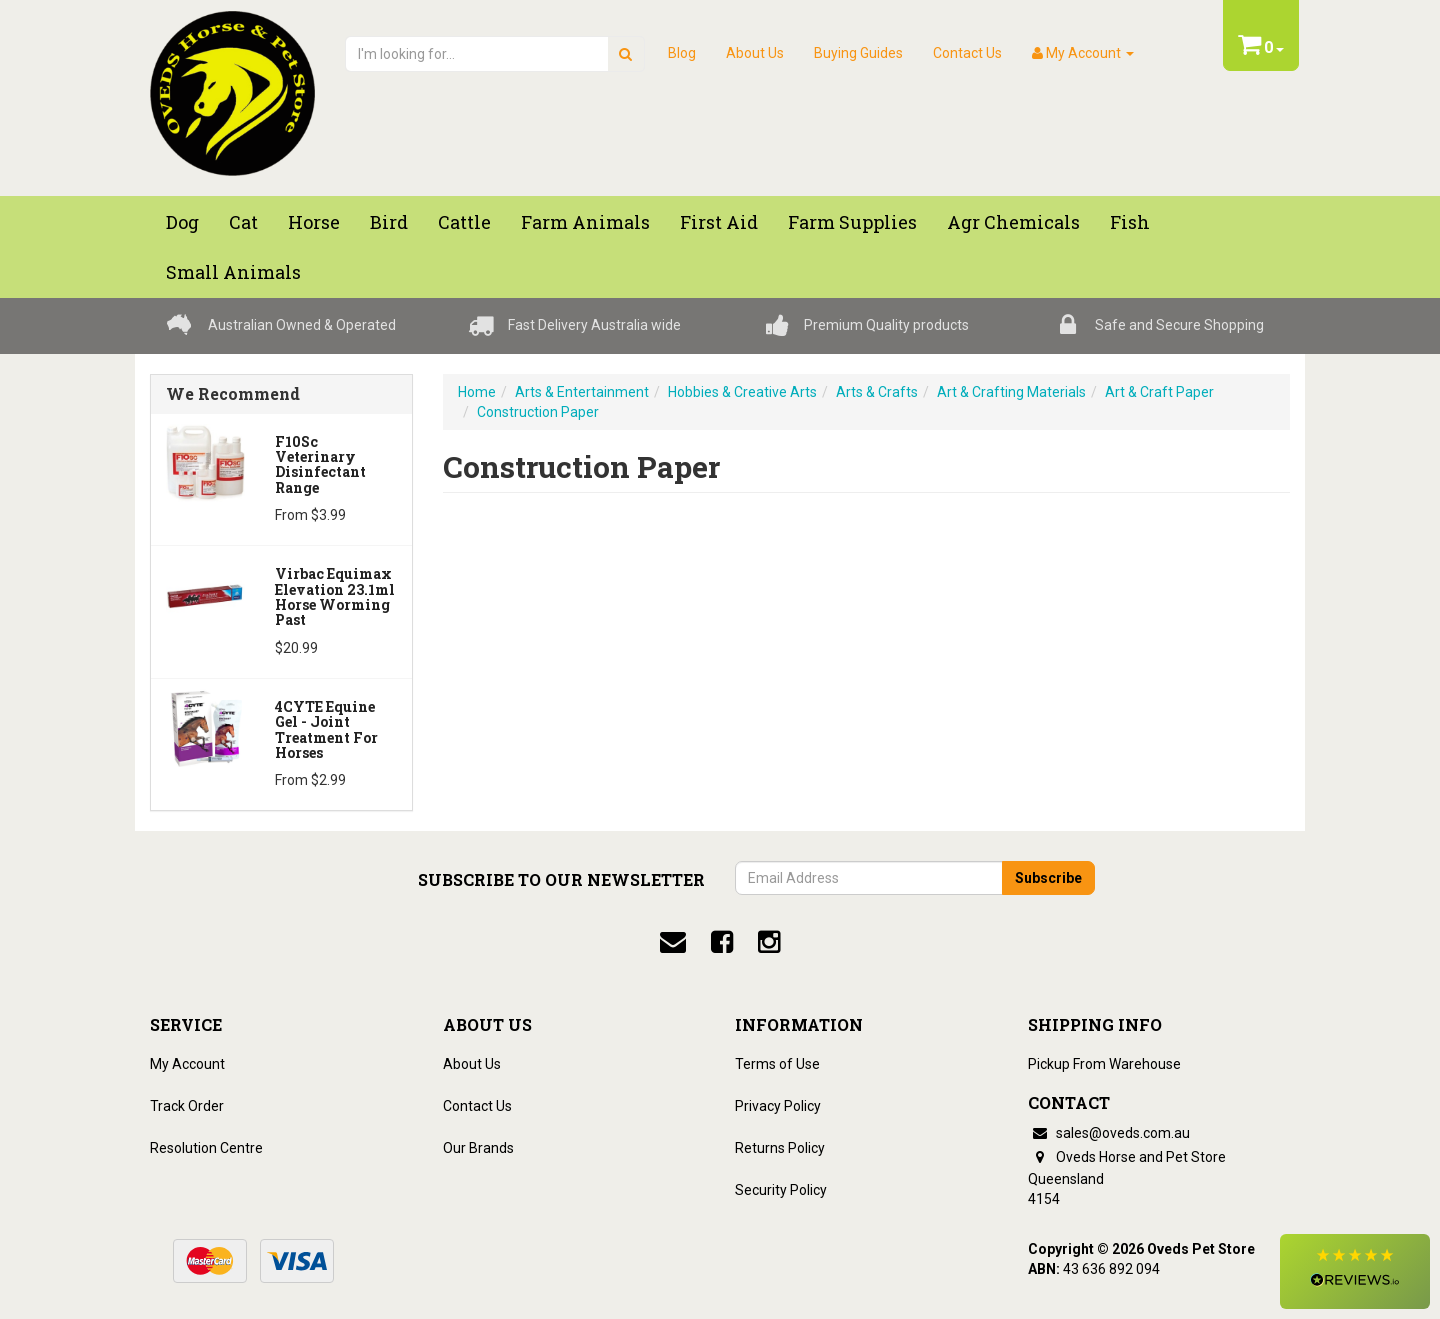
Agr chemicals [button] (1013, 222)
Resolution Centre (206, 1148)
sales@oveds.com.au (1109, 1133)
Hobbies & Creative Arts (742, 392)
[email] (673, 942)
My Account (187, 1064)
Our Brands (478, 1148)
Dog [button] (182, 222)
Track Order (187, 1106)
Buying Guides (858, 53)
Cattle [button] (464, 222)
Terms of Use (777, 1064)
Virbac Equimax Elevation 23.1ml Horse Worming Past (335, 596)
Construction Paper (538, 412)
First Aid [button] (719, 222)
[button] (1355, 1271)
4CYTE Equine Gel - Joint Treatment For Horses (326, 729)
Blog (682, 53)
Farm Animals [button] (585, 222)
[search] (625, 54)
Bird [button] (389, 222)
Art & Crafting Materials (1011, 392)
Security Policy (781, 1190)
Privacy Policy (778, 1106)
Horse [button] (314, 222)
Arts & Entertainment (582, 392)
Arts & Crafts (877, 392)
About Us (755, 53)
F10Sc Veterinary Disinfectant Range (320, 464)
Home (477, 392)
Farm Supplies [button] (852, 222)
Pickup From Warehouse (1104, 1064)
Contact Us (967, 53)
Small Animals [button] (233, 272)
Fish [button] (1130, 222)
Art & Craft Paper (1159, 392)
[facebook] (722, 942)
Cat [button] (243, 222)
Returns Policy (780, 1148)
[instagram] (769, 942)
